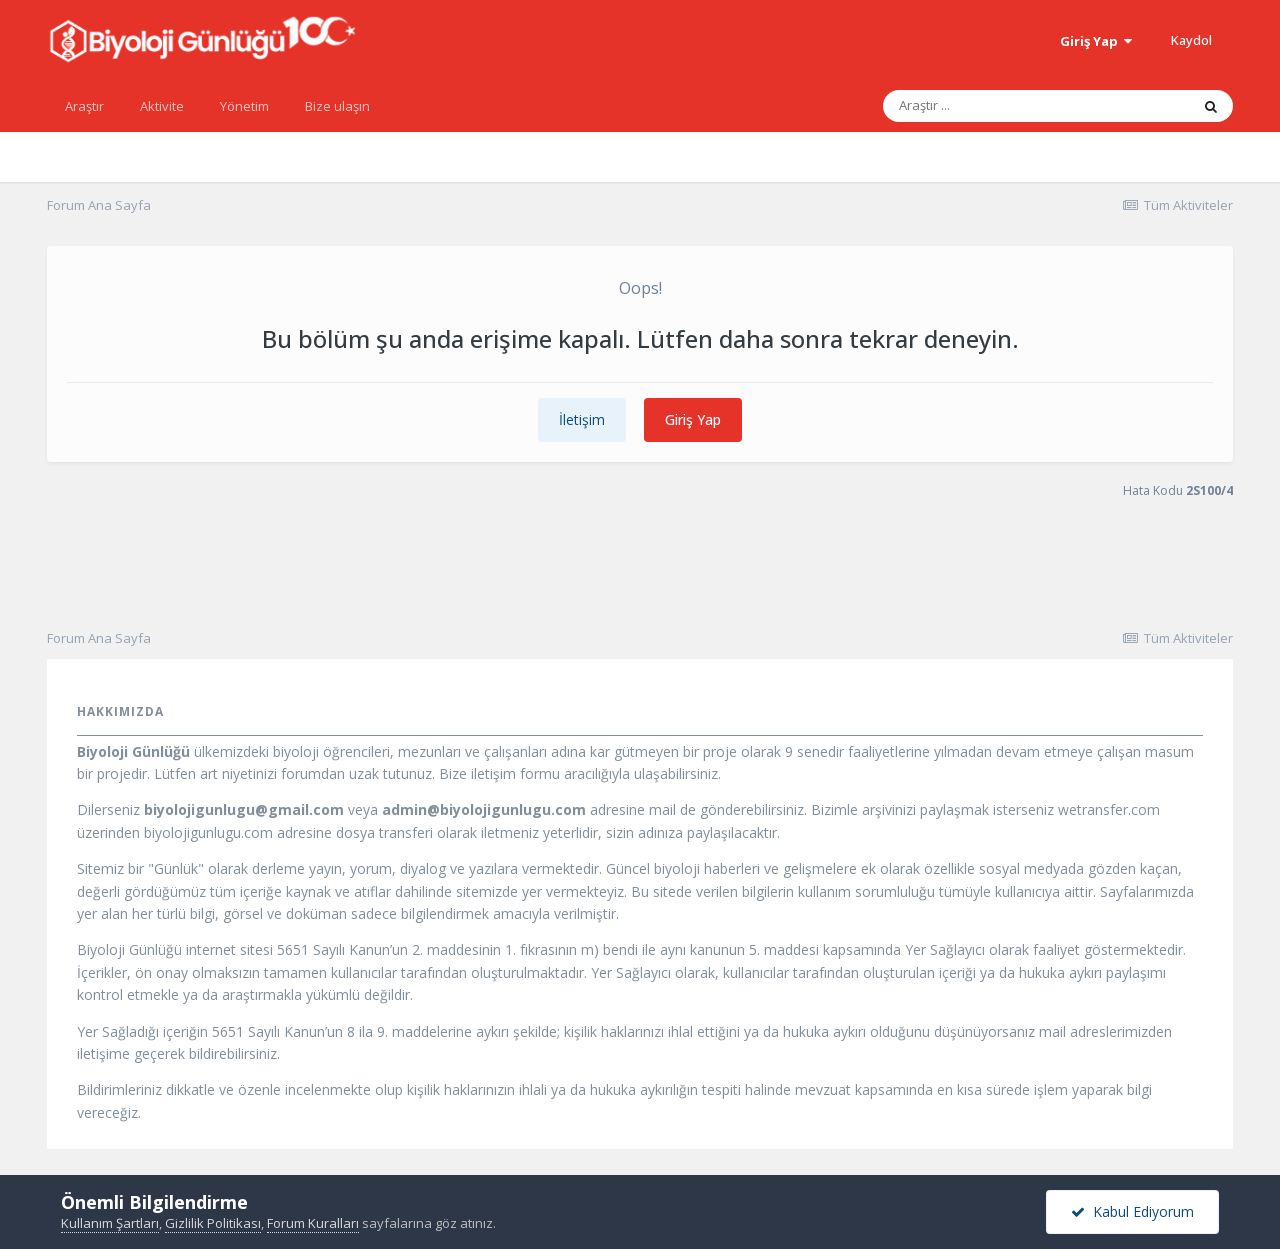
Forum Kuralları (313, 1223)
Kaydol (1191, 40)
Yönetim (244, 106)
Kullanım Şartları (110, 1223)
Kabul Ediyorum (1132, 1211)
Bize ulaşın (337, 106)
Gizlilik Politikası (213, 1223)
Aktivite (162, 106)
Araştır (84, 106)
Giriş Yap (1096, 41)
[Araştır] (988, 106)
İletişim (582, 419)
